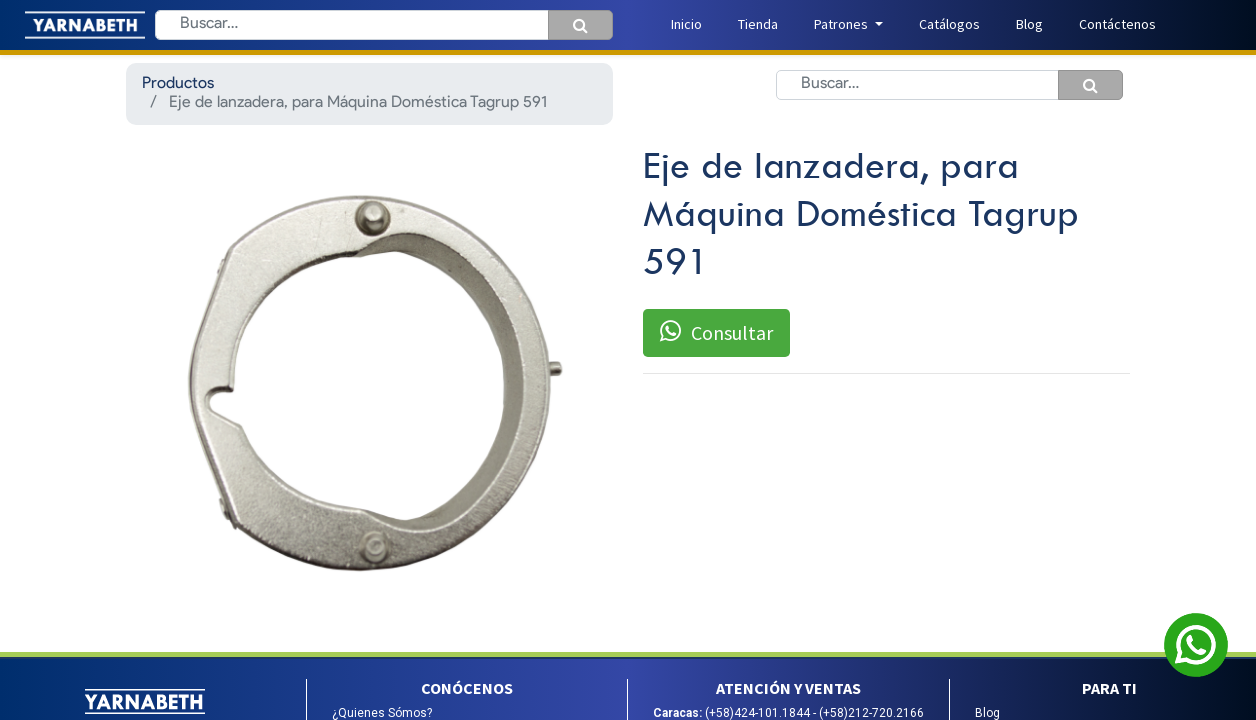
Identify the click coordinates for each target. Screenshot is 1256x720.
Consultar (716, 332)
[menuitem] (686, 24)
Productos (178, 84)
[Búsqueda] (580, 25)
